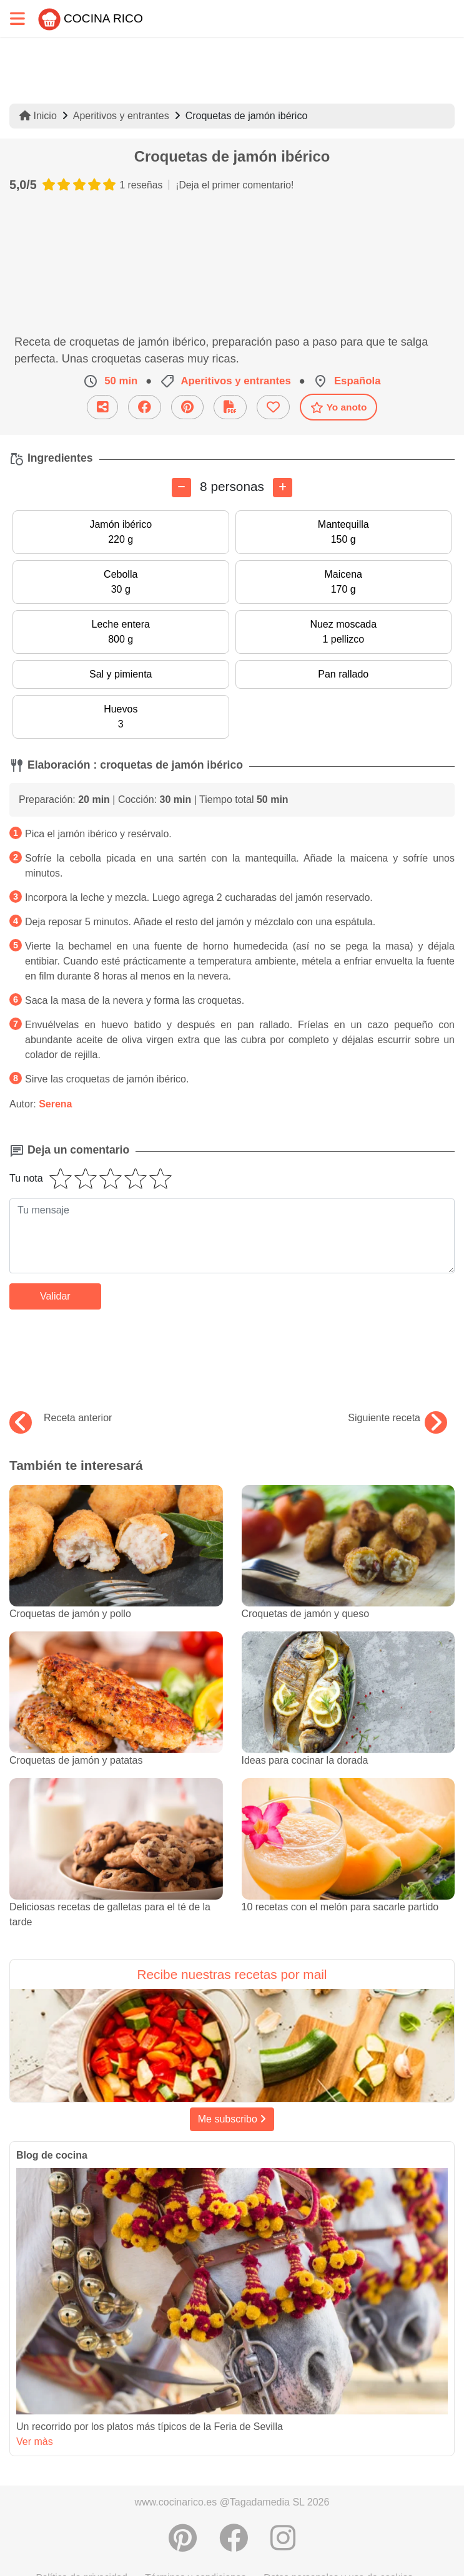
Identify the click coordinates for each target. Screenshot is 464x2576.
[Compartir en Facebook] (233, 2538)
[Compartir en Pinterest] (183, 2538)
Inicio (38, 115)
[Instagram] (282, 2538)
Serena (55, 1104)
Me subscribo (232, 2119)
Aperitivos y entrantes (121, 115)
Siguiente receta (397, 1418)
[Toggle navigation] (17, 18)
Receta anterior (60, 1418)
